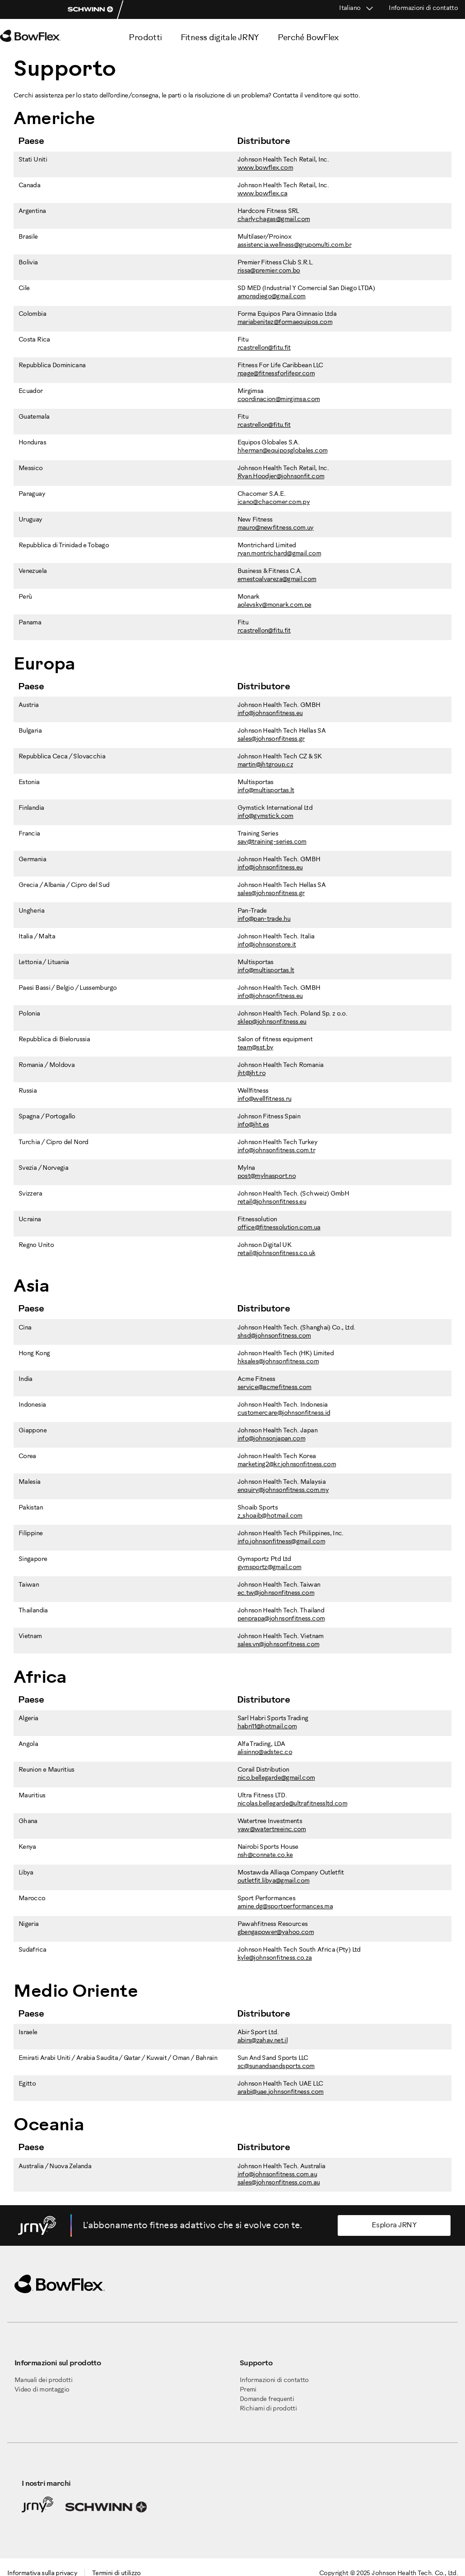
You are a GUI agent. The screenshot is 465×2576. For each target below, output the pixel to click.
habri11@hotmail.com (267, 1726)
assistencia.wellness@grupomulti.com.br (294, 245)
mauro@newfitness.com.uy (275, 528)
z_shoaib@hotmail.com (269, 1516)
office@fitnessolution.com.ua (279, 1227)
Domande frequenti (267, 2399)
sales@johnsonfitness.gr (271, 739)
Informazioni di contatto (423, 8)
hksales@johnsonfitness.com (278, 1361)
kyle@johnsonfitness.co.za (274, 1958)
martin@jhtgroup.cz (265, 765)
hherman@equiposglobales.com (282, 451)
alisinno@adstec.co (264, 1752)
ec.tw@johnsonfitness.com (276, 1593)
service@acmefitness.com (274, 1387)
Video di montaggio (41, 2390)
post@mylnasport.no (266, 1176)
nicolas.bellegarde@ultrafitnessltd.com (292, 1803)
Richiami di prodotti (268, 2408)
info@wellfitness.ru (264, 1099)
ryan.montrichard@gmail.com (279, 553)
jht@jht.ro (251, 1073)
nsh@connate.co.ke (265, 1855)
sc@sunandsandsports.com (276, 2066)
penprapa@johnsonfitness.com (281, 1619)
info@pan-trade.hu (264, 919)
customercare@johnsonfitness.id (283, 1413)
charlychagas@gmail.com (273, 219)
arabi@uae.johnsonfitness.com (280, 2092)
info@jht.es (253, 1125)
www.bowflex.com (265, 168)
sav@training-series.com (272, 842)
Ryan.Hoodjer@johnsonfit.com (281, 476)
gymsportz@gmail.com (269, 1567)
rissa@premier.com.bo (268, 271)
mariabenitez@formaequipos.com (284, 322)
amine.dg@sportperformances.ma (285, 1906)
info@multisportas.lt (265, 790)
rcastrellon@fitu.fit (264, 348)
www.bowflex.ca (262, 193)
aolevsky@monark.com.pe (274, 605)
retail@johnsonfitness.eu (272, 1202)
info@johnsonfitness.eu (270, 713)
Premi (248, 2390)
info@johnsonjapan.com (271, 1439)
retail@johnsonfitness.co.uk (276, 1253)
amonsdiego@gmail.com (271, 296)
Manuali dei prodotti (43, 2380)
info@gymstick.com (265, 816)
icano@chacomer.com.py (273, 502)
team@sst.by (255, 1047)
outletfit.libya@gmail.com (273, 1881)
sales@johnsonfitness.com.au (278, 2182)
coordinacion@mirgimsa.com (278, 399)
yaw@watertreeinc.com (271, 1829)
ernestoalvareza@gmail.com (276, 579)
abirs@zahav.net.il (262, 2040)
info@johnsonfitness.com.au (277, 2174)
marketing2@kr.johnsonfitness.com (286, 1464)
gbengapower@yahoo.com (275, 1932)
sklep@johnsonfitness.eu (272, 1022)
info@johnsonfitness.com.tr (276, 1150)
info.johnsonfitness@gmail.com (281, 1541)
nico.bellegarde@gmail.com (276, 1778)
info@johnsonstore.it (266, 945)
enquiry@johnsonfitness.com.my (283, 1490)
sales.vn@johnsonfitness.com (278, 1644)
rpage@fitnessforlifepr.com (276, 373)
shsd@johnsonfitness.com (274, 1336)
